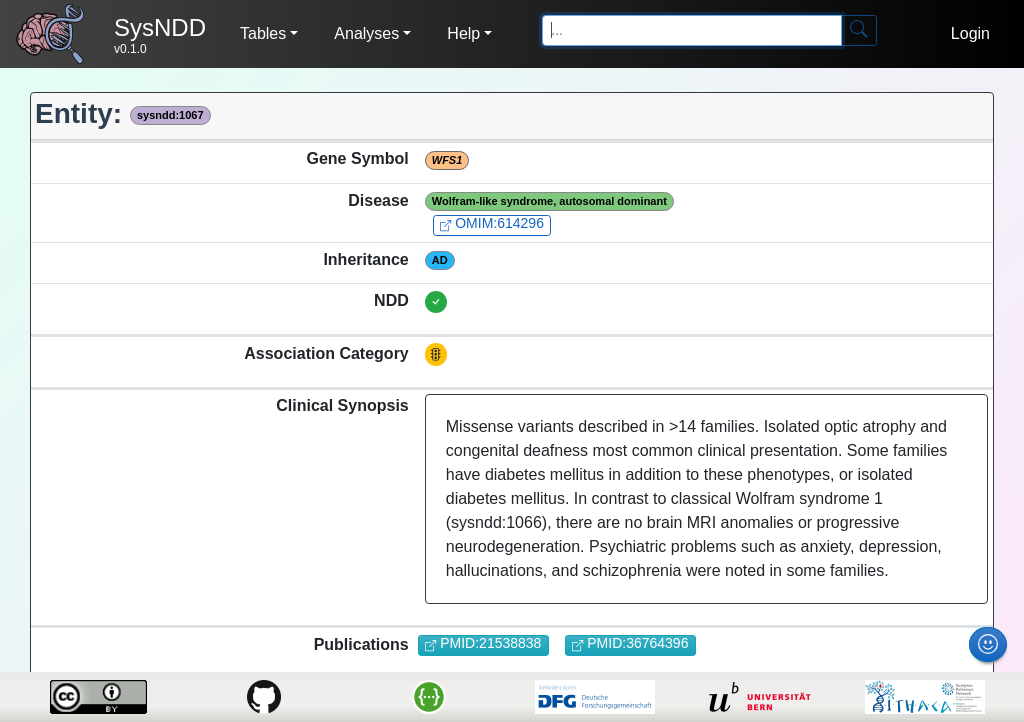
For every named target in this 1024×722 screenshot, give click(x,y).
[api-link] (429, 697)
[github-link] (263, 697)
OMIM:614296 (492, 223)
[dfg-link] (594, 697)
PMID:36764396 (630, 643)
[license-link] (98, 697)
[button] (269, 34)
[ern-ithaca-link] (925, 697)
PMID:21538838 (483, 643)
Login (970, 33)
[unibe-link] (759, 697)
